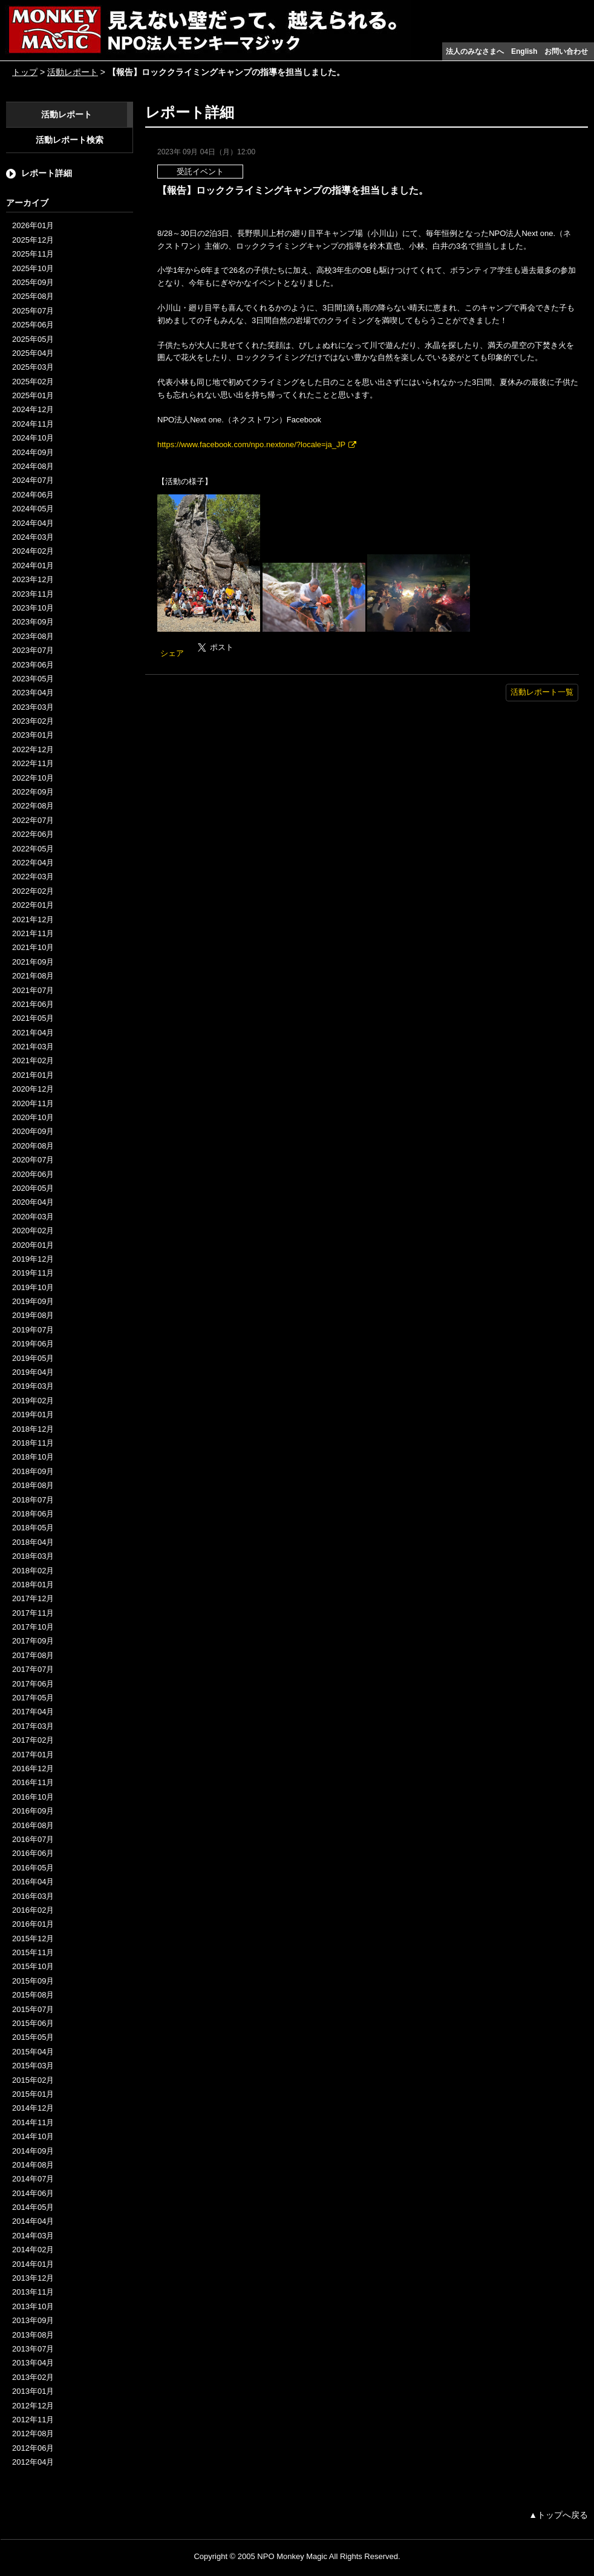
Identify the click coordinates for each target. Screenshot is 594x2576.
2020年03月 (33, 1216)
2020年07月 (33, 1159)
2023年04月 (33, 692)
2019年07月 (33, 1329)
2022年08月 (33, 805)
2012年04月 (33, 2461)
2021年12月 (33, 919)
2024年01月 (33, 565)
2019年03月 (33, 1386)
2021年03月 (33, 1046)
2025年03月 (33, 367)
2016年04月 (33, 1881)
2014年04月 (33, 2221)
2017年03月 (33, 1726)
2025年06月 (33, 324)
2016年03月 (33, 1896)
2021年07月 (33, 990)
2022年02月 (33, 891)
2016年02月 (33, 1910)
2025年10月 (33, 268)
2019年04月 (33, 1372)
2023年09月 (33, 621)
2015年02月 (33, 2080)
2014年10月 (33, 2136)
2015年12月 (33, 1938)
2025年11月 (33, 253)
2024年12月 (33, 409)
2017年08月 (33, 1655)
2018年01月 (33, 1584)
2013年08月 (33, 2334)
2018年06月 (33, 1513)
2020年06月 (33, 1174)
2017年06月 (33, 1683)
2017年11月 (33, 1612)
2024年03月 (33, 537)
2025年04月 (33, 353)
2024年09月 (33, 452)
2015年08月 (33, 1994)
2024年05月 (33, 508)
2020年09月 (33, 1131)
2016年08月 (33, 1825)
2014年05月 (33, 2207)
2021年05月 (33, 1018)
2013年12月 (33, 2278)
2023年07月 (33, 650)
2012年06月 (33, 2448)
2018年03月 (33, 1556)
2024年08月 (33, 466)
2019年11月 (33, 1272)
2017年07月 (33, 1669)
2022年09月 (33, 791)
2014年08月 (33, 2164)
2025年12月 (33, 239)
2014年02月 (33, 2249)
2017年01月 (33, 1754)
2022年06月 (33, 834)
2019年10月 (33, 1287)
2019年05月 (33, 1358)
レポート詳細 (46, 173)
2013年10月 (33, 2306)
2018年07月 (33, 1499)
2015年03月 (33, 2065)
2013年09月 (33, 2320)
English (524, 51)
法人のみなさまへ (475, 51)
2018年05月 (33, 1527)
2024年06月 (33, 494)
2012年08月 (33, 2433)
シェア (172, 653)
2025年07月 (33, 310)
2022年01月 (33, 904)
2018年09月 (33, 1471)
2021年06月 (33, 1004)
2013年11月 (33, 2291)
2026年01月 (33, 225)
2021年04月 (33, 1032)
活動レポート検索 (69, 140)
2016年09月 (33, 1810)
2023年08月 (33, 636)
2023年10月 (33, 607)
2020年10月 (33, 1117)
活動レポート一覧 (542, 691)
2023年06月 (33, 664)
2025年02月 (33, 381)
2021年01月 (33, 1075)
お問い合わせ (566, 51)
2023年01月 (33, 734)
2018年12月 (33, 1429)
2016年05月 (33, 1867)
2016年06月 (33, 1853)
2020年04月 (33, 1202)
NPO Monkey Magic (292, 2556)
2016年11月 (33, 1782)
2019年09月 (33, 1301)
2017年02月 (33, 1740)
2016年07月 (33, 1839)
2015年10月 (33, 1966)
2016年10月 (33, 1796)
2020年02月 (33, 1230)
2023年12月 (33, 579)
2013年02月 (33, 2377)
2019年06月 (33, 1343)
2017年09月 (33, 1640)
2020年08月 (33, 1145)
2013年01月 (33, 2391)
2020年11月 (33, 1103)
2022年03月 (33, 876)
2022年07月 (33, 820)
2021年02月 (33, 1060)
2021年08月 (33, 975)
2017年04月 (33, 1711)
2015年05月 (33, 2037)
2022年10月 (33, 777)
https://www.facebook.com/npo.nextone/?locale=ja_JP (251, 444)
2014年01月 (33, 2264)
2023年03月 (33, 707)
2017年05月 (33, 1697)
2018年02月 (33, 1570)
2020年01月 (33, 1245)
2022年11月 (33, 763)
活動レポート (72, 72)
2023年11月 (33, 593)
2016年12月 (33, 1768)
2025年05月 (33, 339)
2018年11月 (33, 1442)
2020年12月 (33, 1088)
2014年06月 (33, 2193)
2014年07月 (33, 2178)
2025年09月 (33, 282)
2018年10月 (33, 1456)
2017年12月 (33, 1598)
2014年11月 (33, 2122)
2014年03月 (33, 2235)
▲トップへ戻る (558, 2515)
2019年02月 (33, 1400)
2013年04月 (33, 2362)
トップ (25, 72)
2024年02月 (33, 551)
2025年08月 (33, 296)
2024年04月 (33, 523)
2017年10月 (33, 1626)
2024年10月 (33, 437)
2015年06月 (33, 2023)
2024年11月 (33, 423)
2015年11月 (33, 1952)
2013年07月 (33, 2348)
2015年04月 (33, 2051)
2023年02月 (33, 721)
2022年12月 (33, 749)
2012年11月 (33, 2419)
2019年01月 (33, 1414)
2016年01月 (33, 1924)
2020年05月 (33, 1188)
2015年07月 (33, 2009)
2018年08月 (33, 1485)
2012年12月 (33, 2405)
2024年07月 (33, 480)
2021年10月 (33, 947)
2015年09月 (33, 1980)
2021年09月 (33, 961)
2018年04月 (33, 1542)
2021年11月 (33, 933)
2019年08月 (33, 1315)
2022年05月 (33, 848)
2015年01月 (33, 2094)
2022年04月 (33, 862)
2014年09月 (33, 2150)
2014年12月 (33, 2107)
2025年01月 (33, 395)
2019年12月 (33, 1258)
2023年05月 (33, 678)
